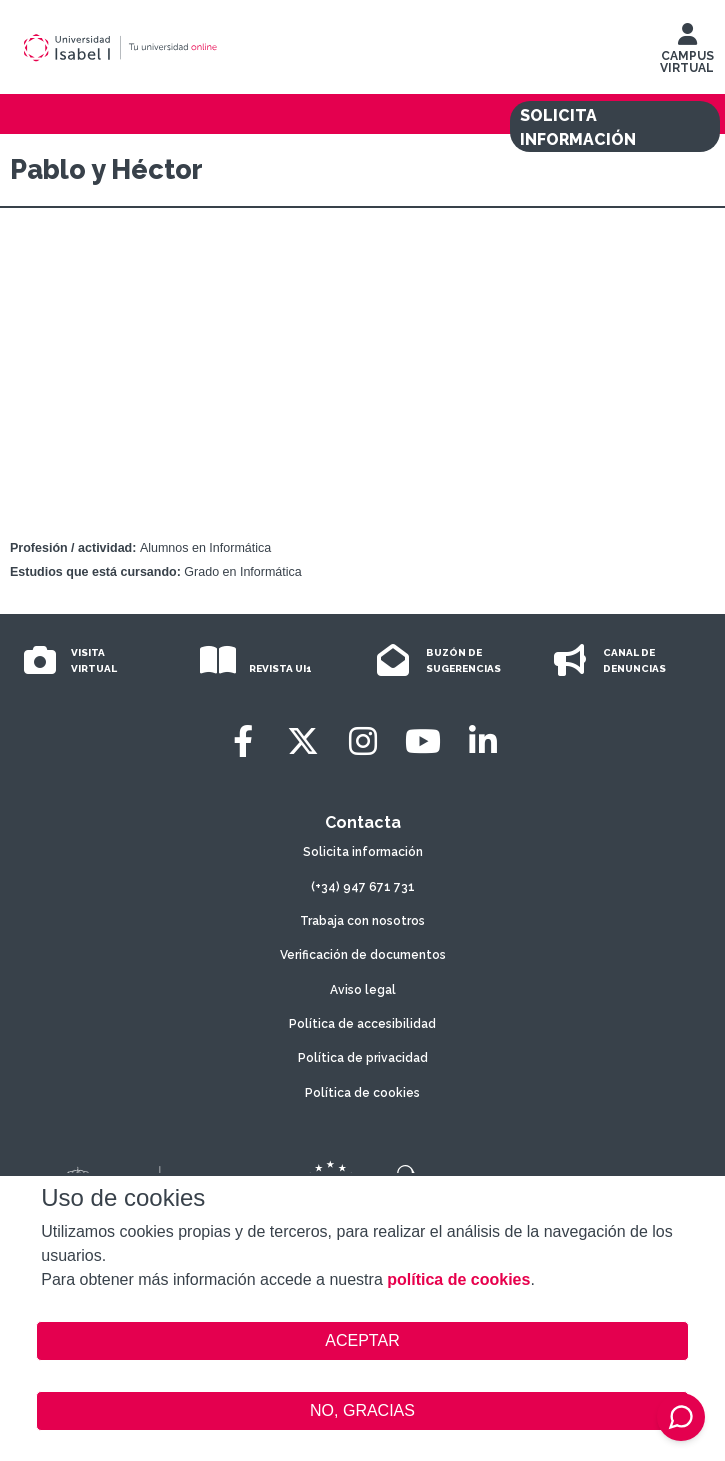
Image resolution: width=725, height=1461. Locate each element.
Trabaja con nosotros (362, 921)
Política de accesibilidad (362, 1024)
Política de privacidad (363, 1058)
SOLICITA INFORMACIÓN (578, 127)
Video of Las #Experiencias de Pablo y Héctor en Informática (362, 378)
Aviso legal (363, 990)
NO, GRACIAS (362, 1410)
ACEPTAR (362, 1341)
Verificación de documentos (363, 955)
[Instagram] (363, 741)
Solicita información (363, 852)
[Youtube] (423, 741)
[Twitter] (303, 741)
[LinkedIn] (483, 741)
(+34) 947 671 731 (363, 887)
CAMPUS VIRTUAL (687, 53)
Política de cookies (362, 1093)
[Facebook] (243, 741)
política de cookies (458, 1279)
